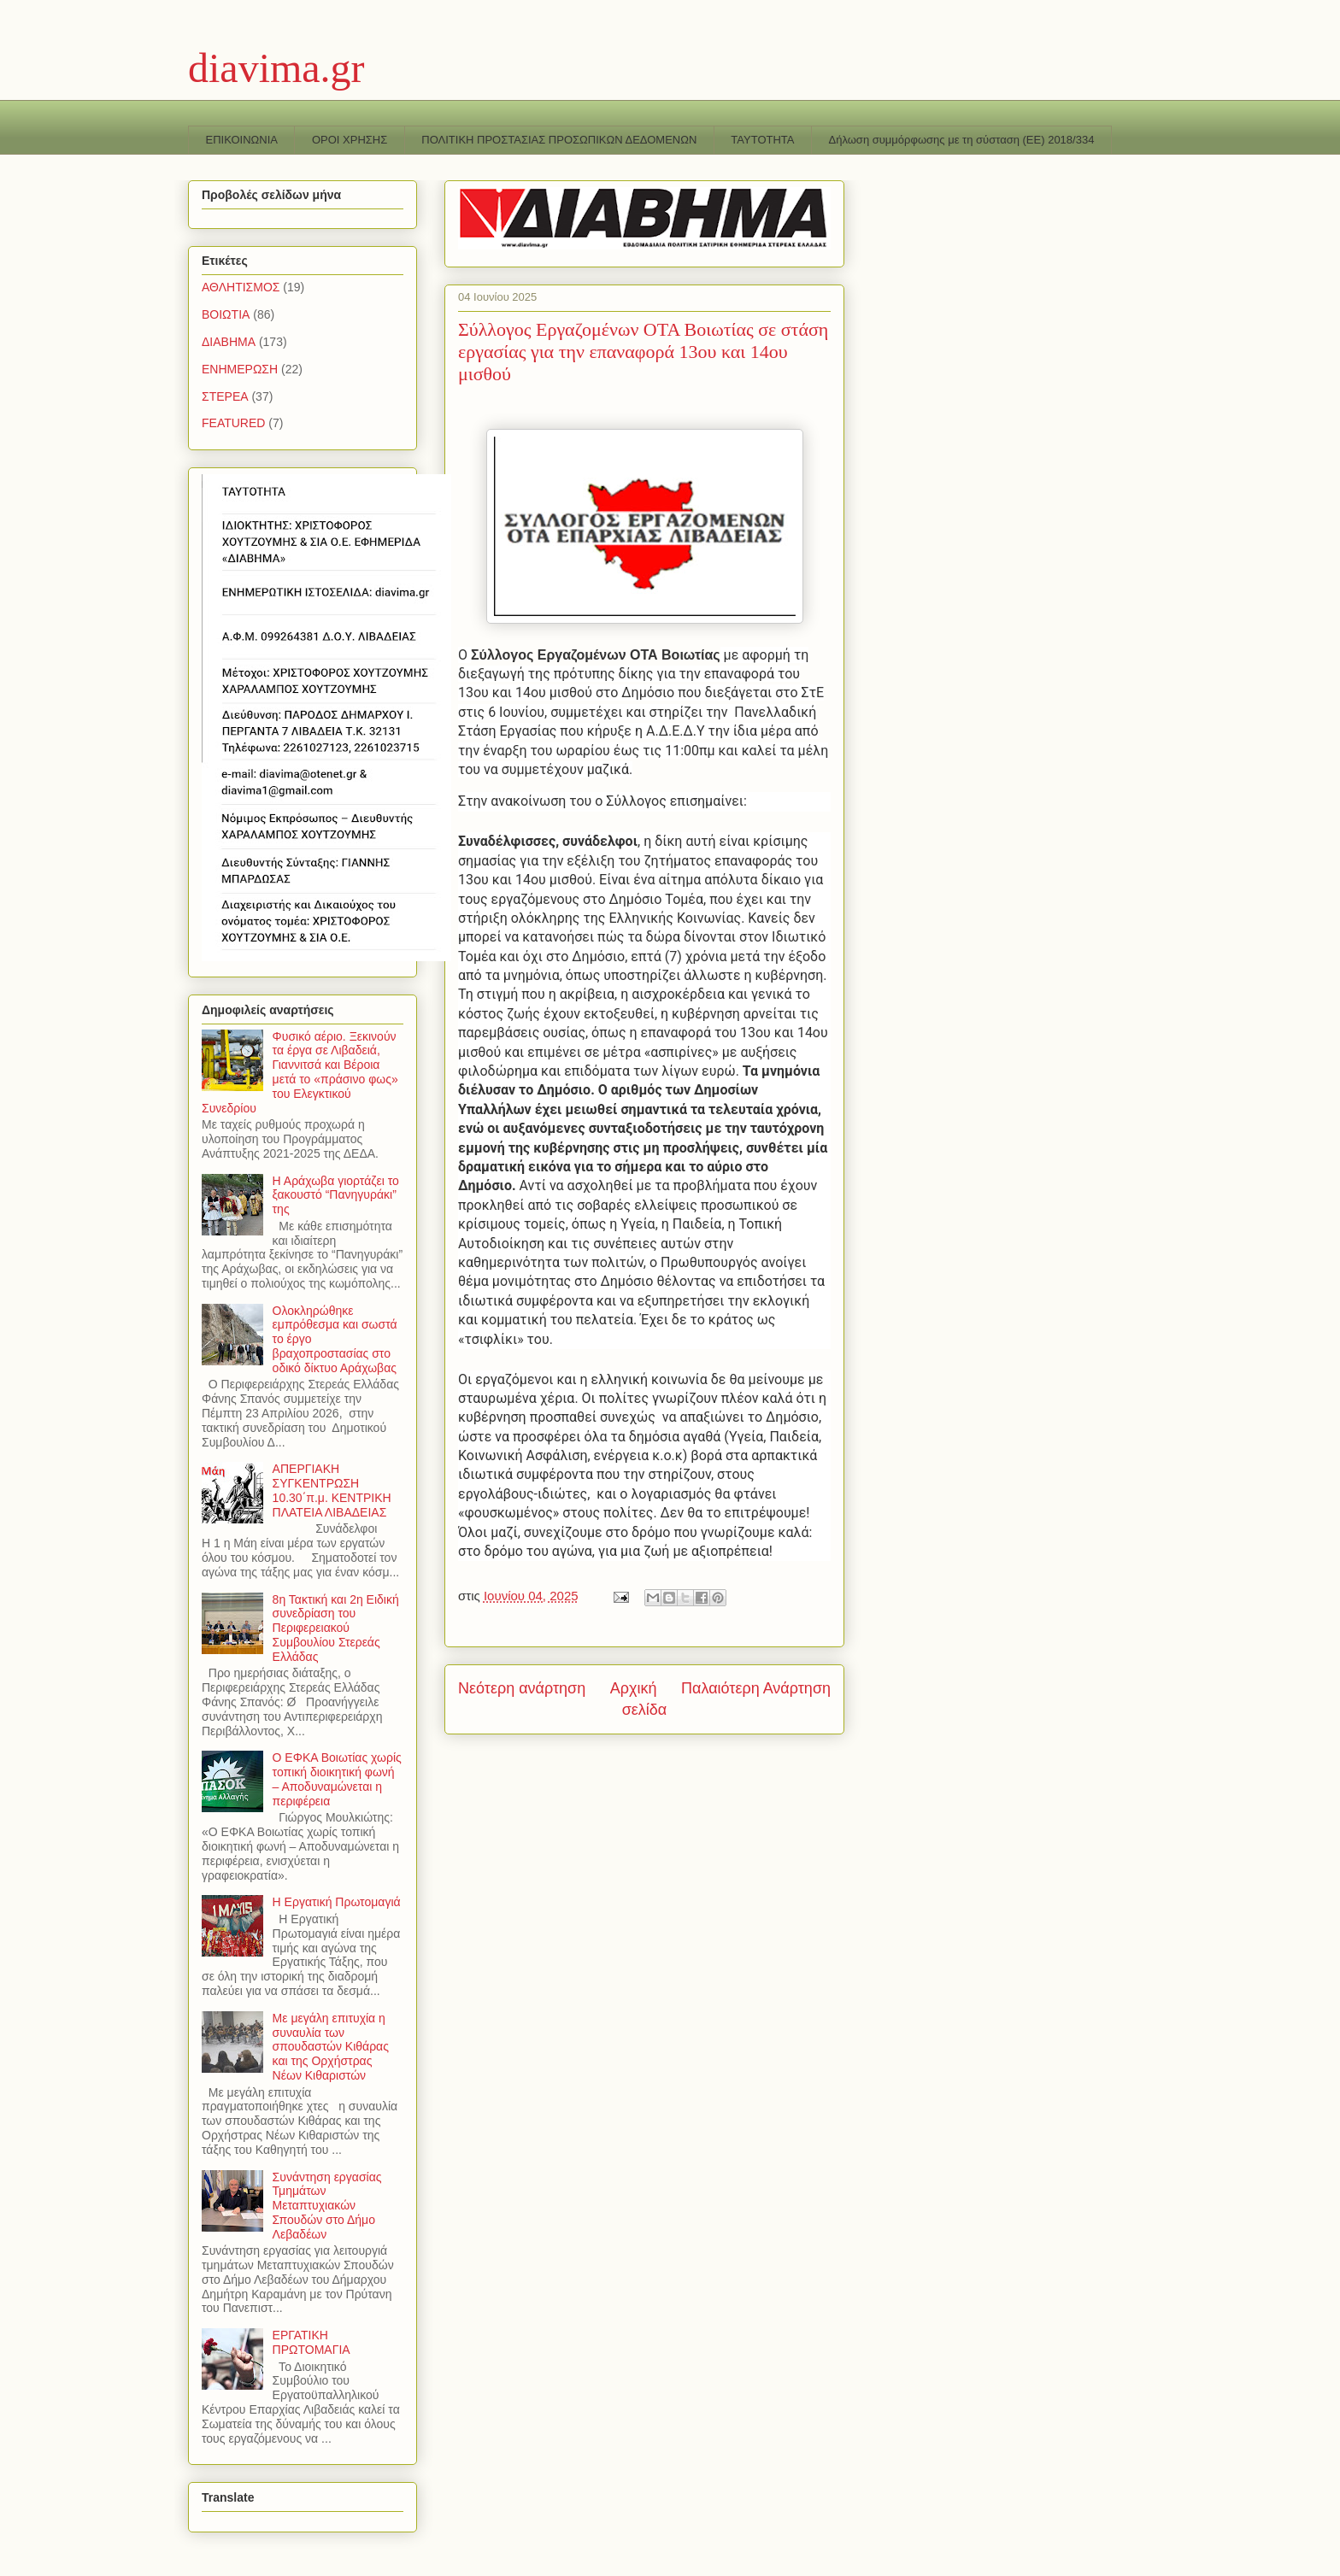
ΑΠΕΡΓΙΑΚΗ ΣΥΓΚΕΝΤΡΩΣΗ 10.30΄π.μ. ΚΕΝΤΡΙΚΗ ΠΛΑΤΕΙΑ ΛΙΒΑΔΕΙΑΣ (332, 1490)
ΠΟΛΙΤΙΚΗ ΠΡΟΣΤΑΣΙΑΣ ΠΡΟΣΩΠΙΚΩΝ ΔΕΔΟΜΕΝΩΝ (558, 139)
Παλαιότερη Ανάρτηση (756, 1688)
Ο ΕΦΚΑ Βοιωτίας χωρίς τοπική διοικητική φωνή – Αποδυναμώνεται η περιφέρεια (337, 1779)
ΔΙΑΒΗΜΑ (229, 342)
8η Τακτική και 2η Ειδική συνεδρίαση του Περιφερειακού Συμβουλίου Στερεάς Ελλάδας (336, 1628)
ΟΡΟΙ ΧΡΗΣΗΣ (349, 139)
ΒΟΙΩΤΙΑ (226, 314)
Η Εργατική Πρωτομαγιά (337, 1902)
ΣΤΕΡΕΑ (225, 396)
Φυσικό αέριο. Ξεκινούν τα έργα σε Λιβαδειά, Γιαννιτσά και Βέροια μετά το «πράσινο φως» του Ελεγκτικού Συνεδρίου (300, 1072)
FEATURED (233, 423)
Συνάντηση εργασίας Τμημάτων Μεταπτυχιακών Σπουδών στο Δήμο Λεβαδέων (327, 2205)
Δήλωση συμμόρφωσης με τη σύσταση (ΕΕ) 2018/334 (962, 139)
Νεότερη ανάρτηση (521, 1688)
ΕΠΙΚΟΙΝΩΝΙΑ (242, 139)
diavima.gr (276, 68)
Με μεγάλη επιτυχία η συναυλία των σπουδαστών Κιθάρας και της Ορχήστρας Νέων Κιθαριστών (331, 2046)
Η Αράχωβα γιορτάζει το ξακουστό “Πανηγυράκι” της (336, 1195)
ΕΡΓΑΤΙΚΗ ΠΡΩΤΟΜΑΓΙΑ (311, 2342)
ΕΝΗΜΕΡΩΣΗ (240, 369)
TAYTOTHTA (762, 139)
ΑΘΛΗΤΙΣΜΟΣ (240, 287)
